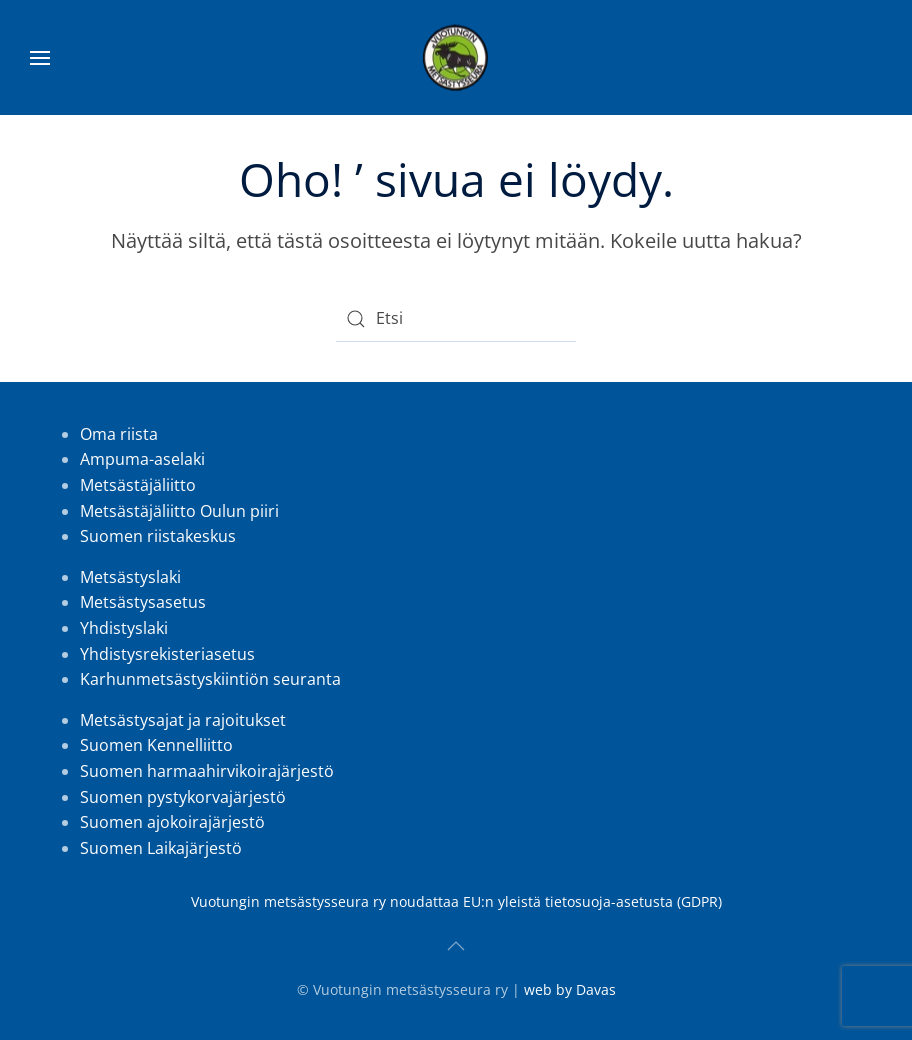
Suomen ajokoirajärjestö (172, 822)
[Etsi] (456, 319)
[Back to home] (456, 57)
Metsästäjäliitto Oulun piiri (179, 511)
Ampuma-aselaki (142, 459)
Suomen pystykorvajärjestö (183, 797)
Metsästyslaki (130, 577)
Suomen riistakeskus (158, 536)
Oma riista (119, 434)
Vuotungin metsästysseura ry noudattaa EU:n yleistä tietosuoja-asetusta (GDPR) (456, 901)
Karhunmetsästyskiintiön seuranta (210, 679)
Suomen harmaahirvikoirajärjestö (207, 771)
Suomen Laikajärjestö (161, 848)
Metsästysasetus (143, 602)
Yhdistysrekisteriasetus (167, 654)
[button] (40, 57)
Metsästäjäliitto (138, 485)
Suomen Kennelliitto (156, 745)
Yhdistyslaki (124, 628)
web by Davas (570, 989)
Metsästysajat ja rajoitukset (185, 720)
